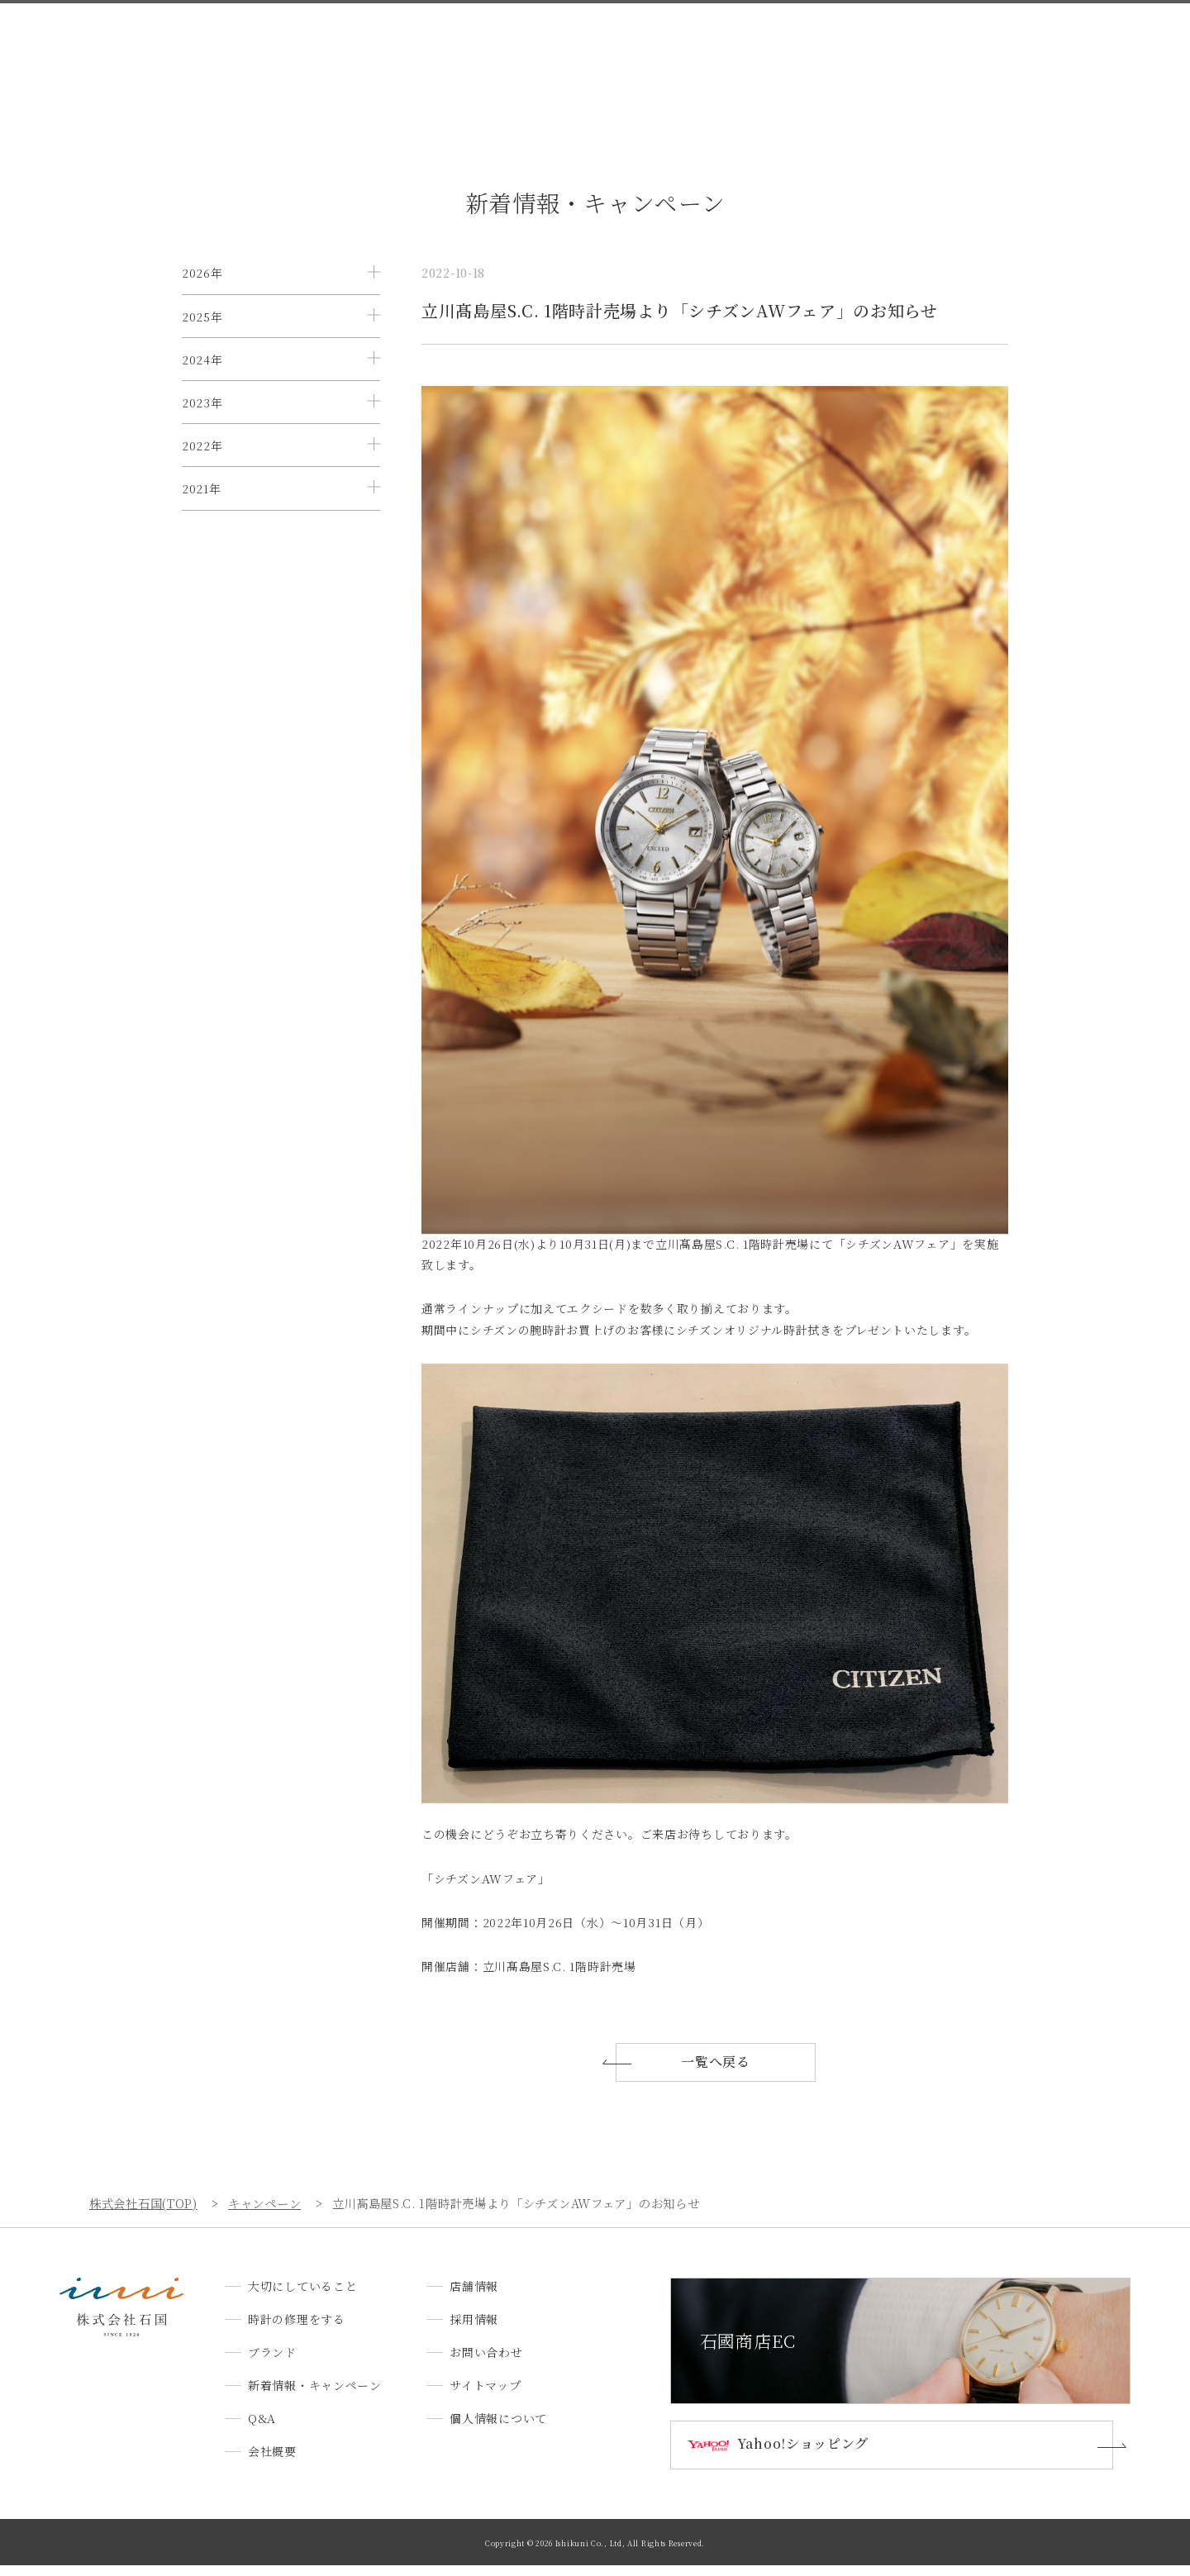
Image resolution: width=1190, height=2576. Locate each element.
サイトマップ (485, 2395)
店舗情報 (860, 43)
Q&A (724, 43)
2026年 (202, 272)
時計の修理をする (412, 43)
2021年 (201, 607)
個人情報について (498, 2428)
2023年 (202, 473)
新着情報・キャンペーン (621, 43)
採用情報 (933, 43)
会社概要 (788, 43)
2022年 (202, 540)
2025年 (202, 339)
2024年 (202, 406)
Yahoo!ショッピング (810, 2455)
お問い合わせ (1018, 43)
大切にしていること (288, 43)
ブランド (508, 43)
